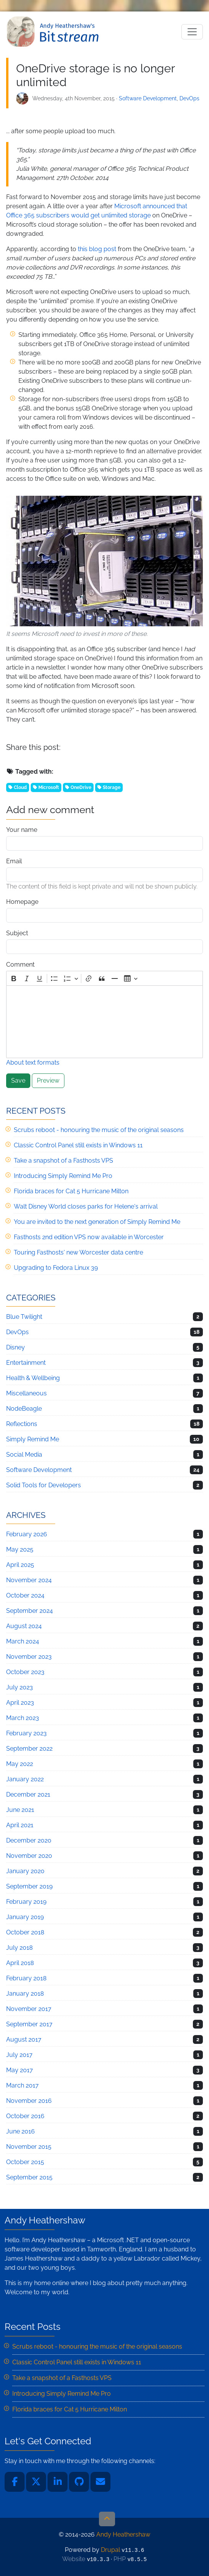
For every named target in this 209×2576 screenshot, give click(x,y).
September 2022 (29, 1748)
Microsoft (48, 787)
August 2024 (24, 1626)
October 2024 (25, 1595)
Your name (21, 829)
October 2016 (25, 2116)
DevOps (189, 98)
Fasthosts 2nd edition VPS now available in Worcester (89, 1237)
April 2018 (20, 1963)
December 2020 (28, 1840)
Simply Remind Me (32, 1439)
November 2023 (29, 1656)
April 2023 (20, 1702)
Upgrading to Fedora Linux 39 (56, 1267)
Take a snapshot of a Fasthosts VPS (63, 1160)
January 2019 (25, 1917)
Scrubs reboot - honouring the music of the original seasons (99, 1130)
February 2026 (26, 1534)
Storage (111, 787)
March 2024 (22, 1641)
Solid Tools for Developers (43, 1485)
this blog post (97, 249)
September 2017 (29, 2024)
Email (14, 861)
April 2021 (19, 1825)
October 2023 (25, 1672)
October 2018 (25, 1932)
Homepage (22, 901)
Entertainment (26, 1362)
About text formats (32, 1062)
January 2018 (25, 1993)
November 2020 (29, 1855)
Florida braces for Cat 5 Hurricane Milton (71, 1191)
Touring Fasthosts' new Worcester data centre (78, 1252)
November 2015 (28, 2146)
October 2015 (25, 2162)
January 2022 (25, 1779)
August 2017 (23, 2039)
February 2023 (26, 1733)
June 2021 (20, 1809)
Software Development (148, 98)
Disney (15, 1347)
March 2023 (22, 1718)
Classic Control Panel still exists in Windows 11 (78, 1145)
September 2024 (29, 1610)
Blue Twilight (24, 1316)
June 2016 (20, 2131)
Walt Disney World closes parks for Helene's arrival (86, 1206)
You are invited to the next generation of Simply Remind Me (97, 1221)
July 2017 (19, 2054)
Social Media (24, 1454)
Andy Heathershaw (54, 32)
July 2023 (19, 1687)
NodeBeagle (24, 1408)
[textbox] (104, 1021)
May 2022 (19, 1763)
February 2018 (26, 1978)
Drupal (110, 2549)
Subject (17, 933)
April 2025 (20, 1564)
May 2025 (19, 1549)
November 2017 (28, 2008)
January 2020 (25, 1871)
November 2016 (29, 2100)
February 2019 (26, 1901)
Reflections (21, 1424)
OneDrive (81, 787)
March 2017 (22, 2085)
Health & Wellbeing (33, 1378)
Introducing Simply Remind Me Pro (63, 1175)
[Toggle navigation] (192, 31)
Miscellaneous (26, 1393)
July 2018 (19, 1947)
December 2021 (28, 1794)
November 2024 (29, 1580)
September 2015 (29, 2177)
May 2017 (19, 2070)
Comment (20, 964)
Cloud (20, 787)
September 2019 (29, 1886)
